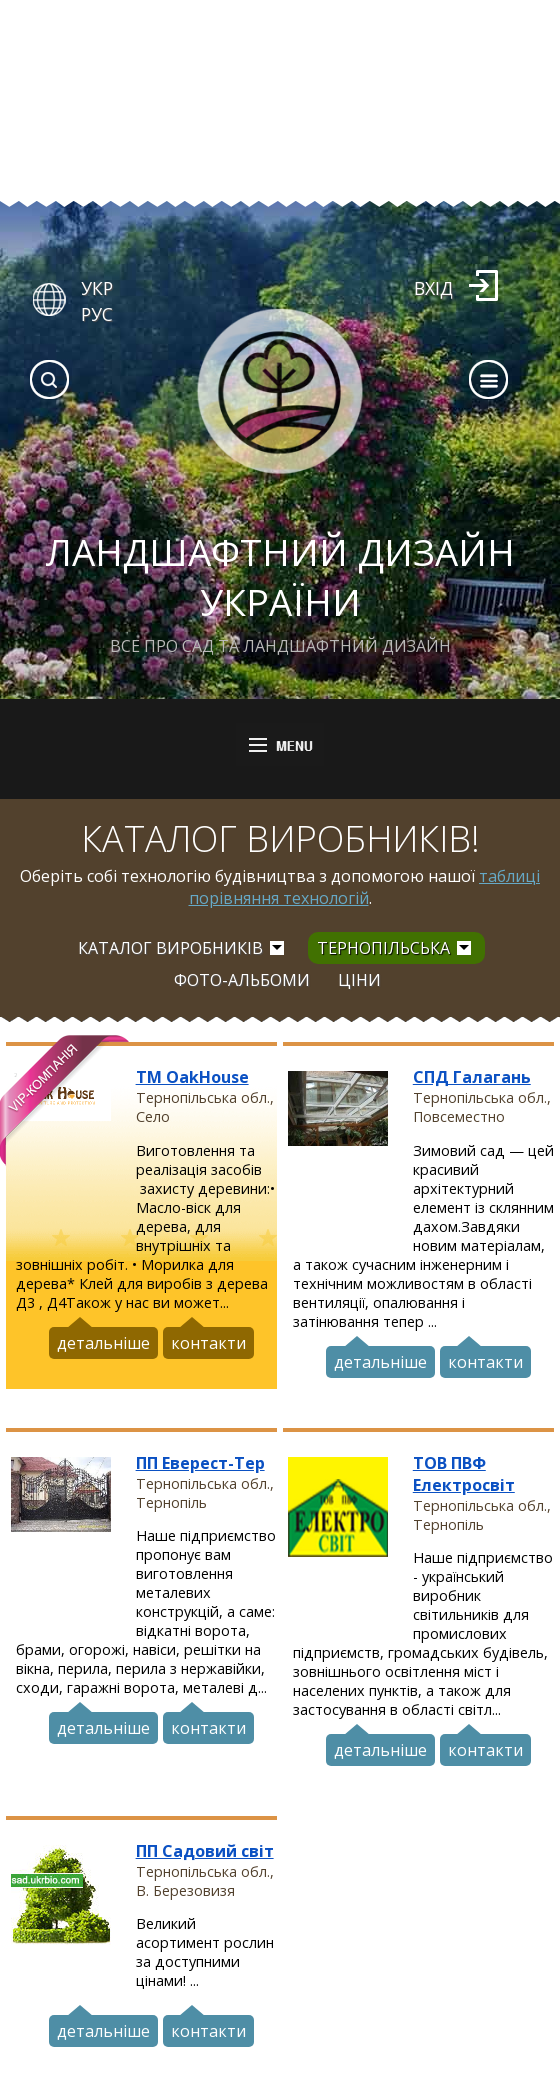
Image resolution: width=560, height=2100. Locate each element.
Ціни (359, 980)
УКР (97, 288)
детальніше (103, 1340)
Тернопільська (383, 948)
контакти (208, 1340)
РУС (97, 314)
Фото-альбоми (242, 980)
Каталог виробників (170, 948)
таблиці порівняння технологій (365, 887)
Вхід (433, 288)
